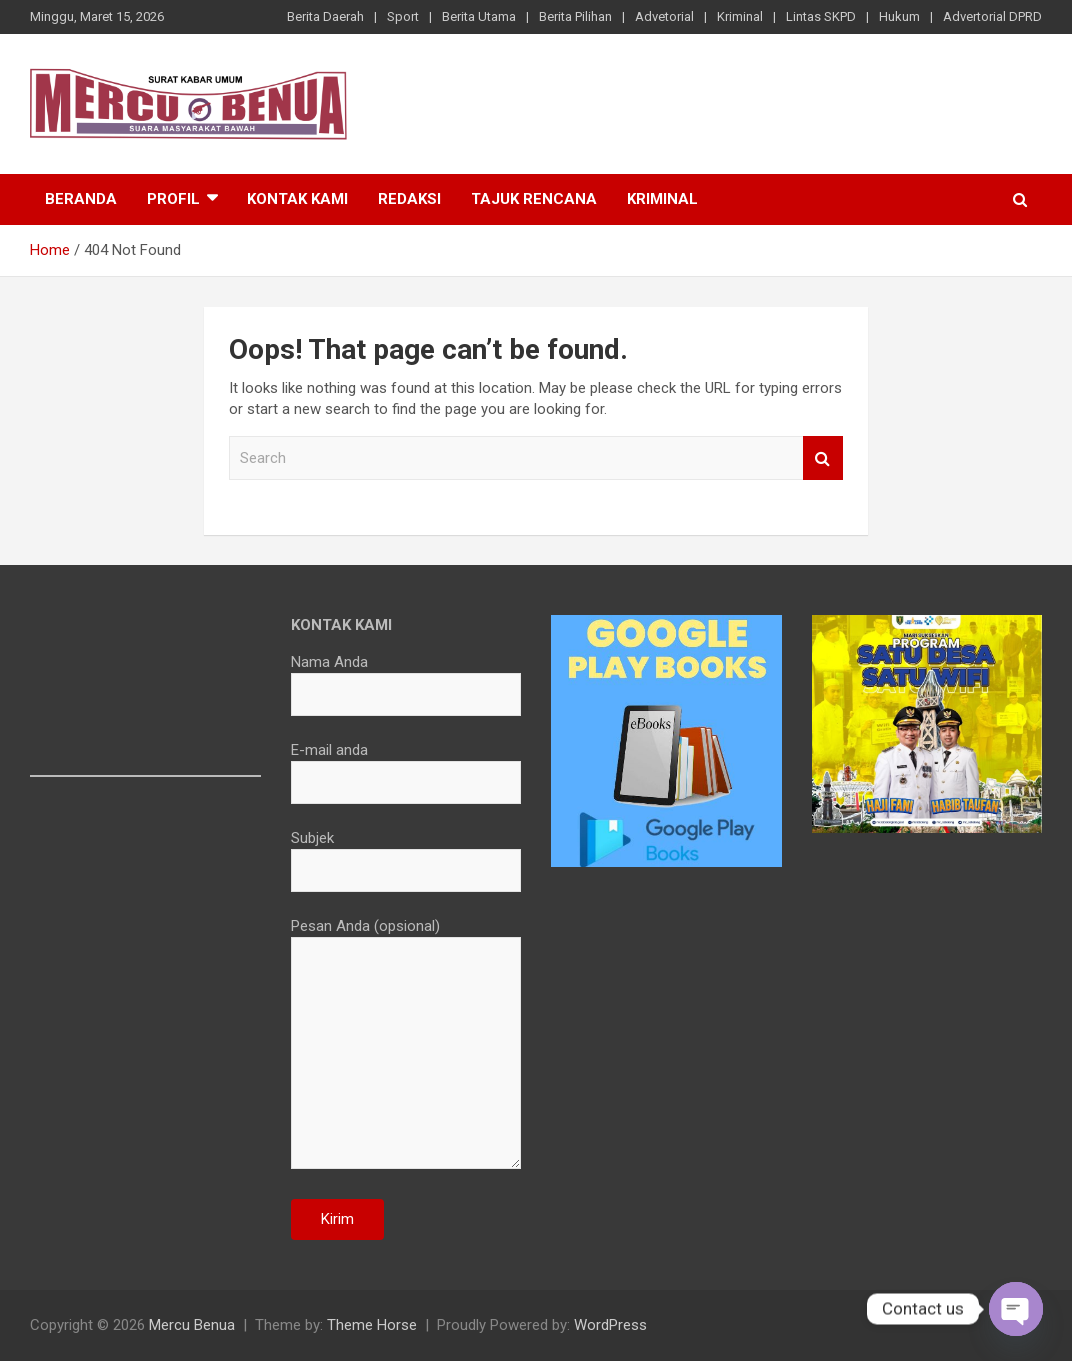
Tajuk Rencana (534, 199)
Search (823, 458)
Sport (403, 16)
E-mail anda (406, 766)
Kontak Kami (297, 199)
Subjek (406, 854)
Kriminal (740, 16)
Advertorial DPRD (992, 16)
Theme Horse (372, 1325)
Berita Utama (479, 16)
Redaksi (409, 199)
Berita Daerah (325, 16)
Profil (173, 199)
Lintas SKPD (821, 16)
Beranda (81, 199)
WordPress (610, 1325)
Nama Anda (406, 678)
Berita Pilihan (575, 16)
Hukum (899, 16)
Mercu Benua (192, 1325)
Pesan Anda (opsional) (406, 1045)
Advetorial (664, 16)
